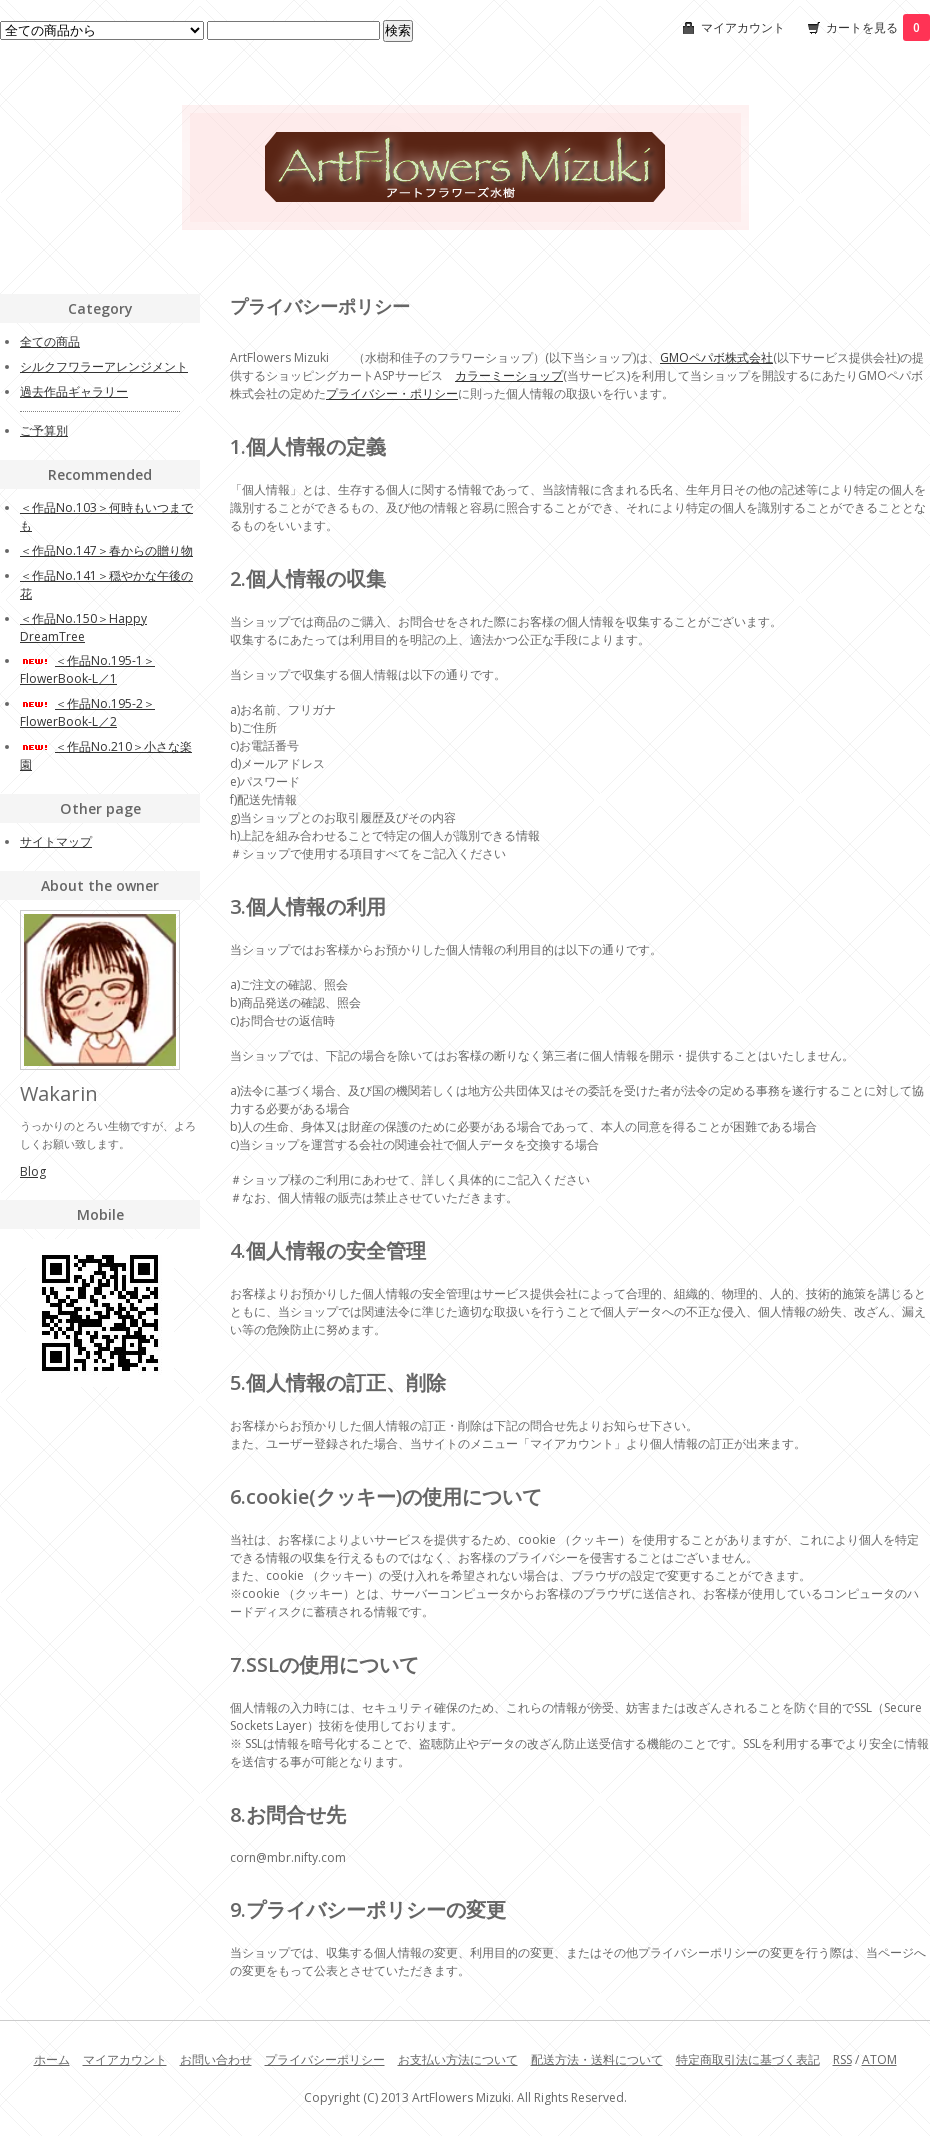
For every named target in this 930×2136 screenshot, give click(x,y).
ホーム (52, 2059)
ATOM (879, 2059)
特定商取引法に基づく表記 (748, 2059)
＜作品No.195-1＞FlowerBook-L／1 (87, 669)
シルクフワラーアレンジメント (104, 366)
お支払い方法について (458, 2059)
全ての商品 (50, 341)
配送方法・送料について (597, 2059)
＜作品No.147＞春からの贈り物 (106, 550)
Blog (33, 1171)
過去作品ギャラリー (74, 391)
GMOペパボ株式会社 (716, 357)
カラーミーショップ (509, 375)
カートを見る (878, 27)
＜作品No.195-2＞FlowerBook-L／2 (87, 712)
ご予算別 (44, 430)
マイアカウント (743, 27)
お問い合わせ (216, 2059)
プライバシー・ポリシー (392, 393)
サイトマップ (56, 841)
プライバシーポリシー (325, 2059)
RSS (842, 2059)
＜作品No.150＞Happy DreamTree (83, 627)
